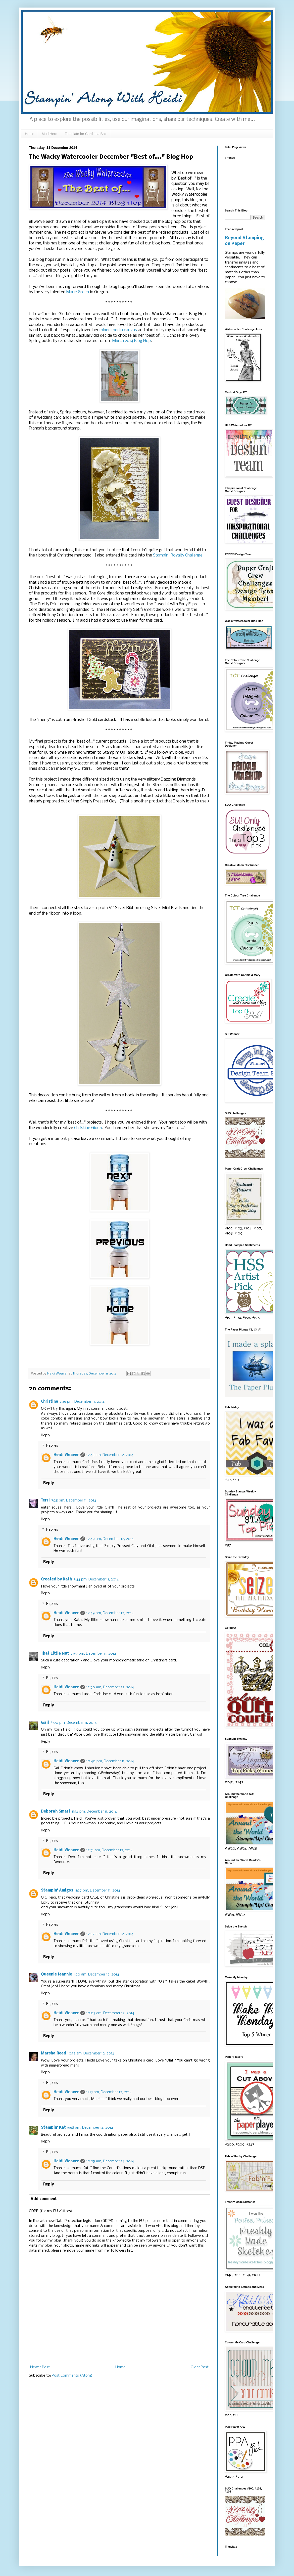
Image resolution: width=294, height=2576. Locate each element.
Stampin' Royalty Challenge (178, 555)
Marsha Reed (53, 2053)
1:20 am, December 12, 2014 (96, 1974)
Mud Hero (49, 134)
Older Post (200, 2367)
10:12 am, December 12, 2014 (91, 2053)
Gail (45, 1723)
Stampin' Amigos (57, 1890)
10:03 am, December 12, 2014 (110, 2013)
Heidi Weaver (66, 1455)
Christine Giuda (88, 1128)
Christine (49, 1402)
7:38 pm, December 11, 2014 (73, 1500)
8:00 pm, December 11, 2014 (74, 1723)
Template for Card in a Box (86, 134)
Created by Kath (56, 1579)
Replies (52, 1446)
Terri (45, 1500)
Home (29, 134)
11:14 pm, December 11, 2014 (94, 1812)
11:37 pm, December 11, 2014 (97, 1890)
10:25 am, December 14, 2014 (110, 2161)
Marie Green (77, 292)
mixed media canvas (118, 330)
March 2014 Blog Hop (131, 341)
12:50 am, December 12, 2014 (110, 1687)
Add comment (44, 2199)
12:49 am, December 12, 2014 (110, 1539)
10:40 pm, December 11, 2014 (110, 1761)
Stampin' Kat (53, 2128)
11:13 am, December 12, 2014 (109, 2092)
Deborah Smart (55, 1812)
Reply (45, 1435)
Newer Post (40, 2367)
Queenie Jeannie (56, 1974)
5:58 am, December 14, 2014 (90, 2128)
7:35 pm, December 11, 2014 (82, 1402)
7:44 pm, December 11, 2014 (96, 1579)
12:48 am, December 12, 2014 (109, 1455)
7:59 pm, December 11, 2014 (93, 1654)
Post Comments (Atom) (72, 2376)
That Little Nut (55, 1654)
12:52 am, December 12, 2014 (109, 1934)
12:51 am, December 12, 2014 (109, 1850)
